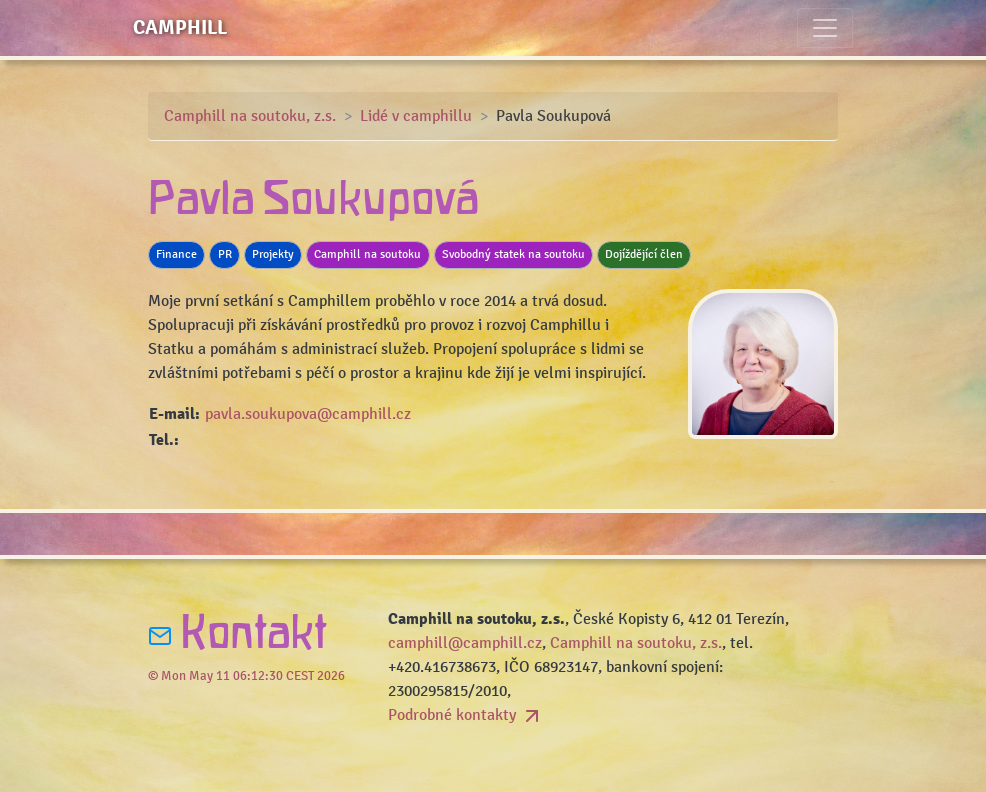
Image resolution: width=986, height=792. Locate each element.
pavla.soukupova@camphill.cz (308, 414)
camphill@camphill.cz (465, 643)
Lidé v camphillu (416, 116)
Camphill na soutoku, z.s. (250, 116)
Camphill (180, 27)
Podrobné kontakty (466, 715)
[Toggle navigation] (825, 28)
